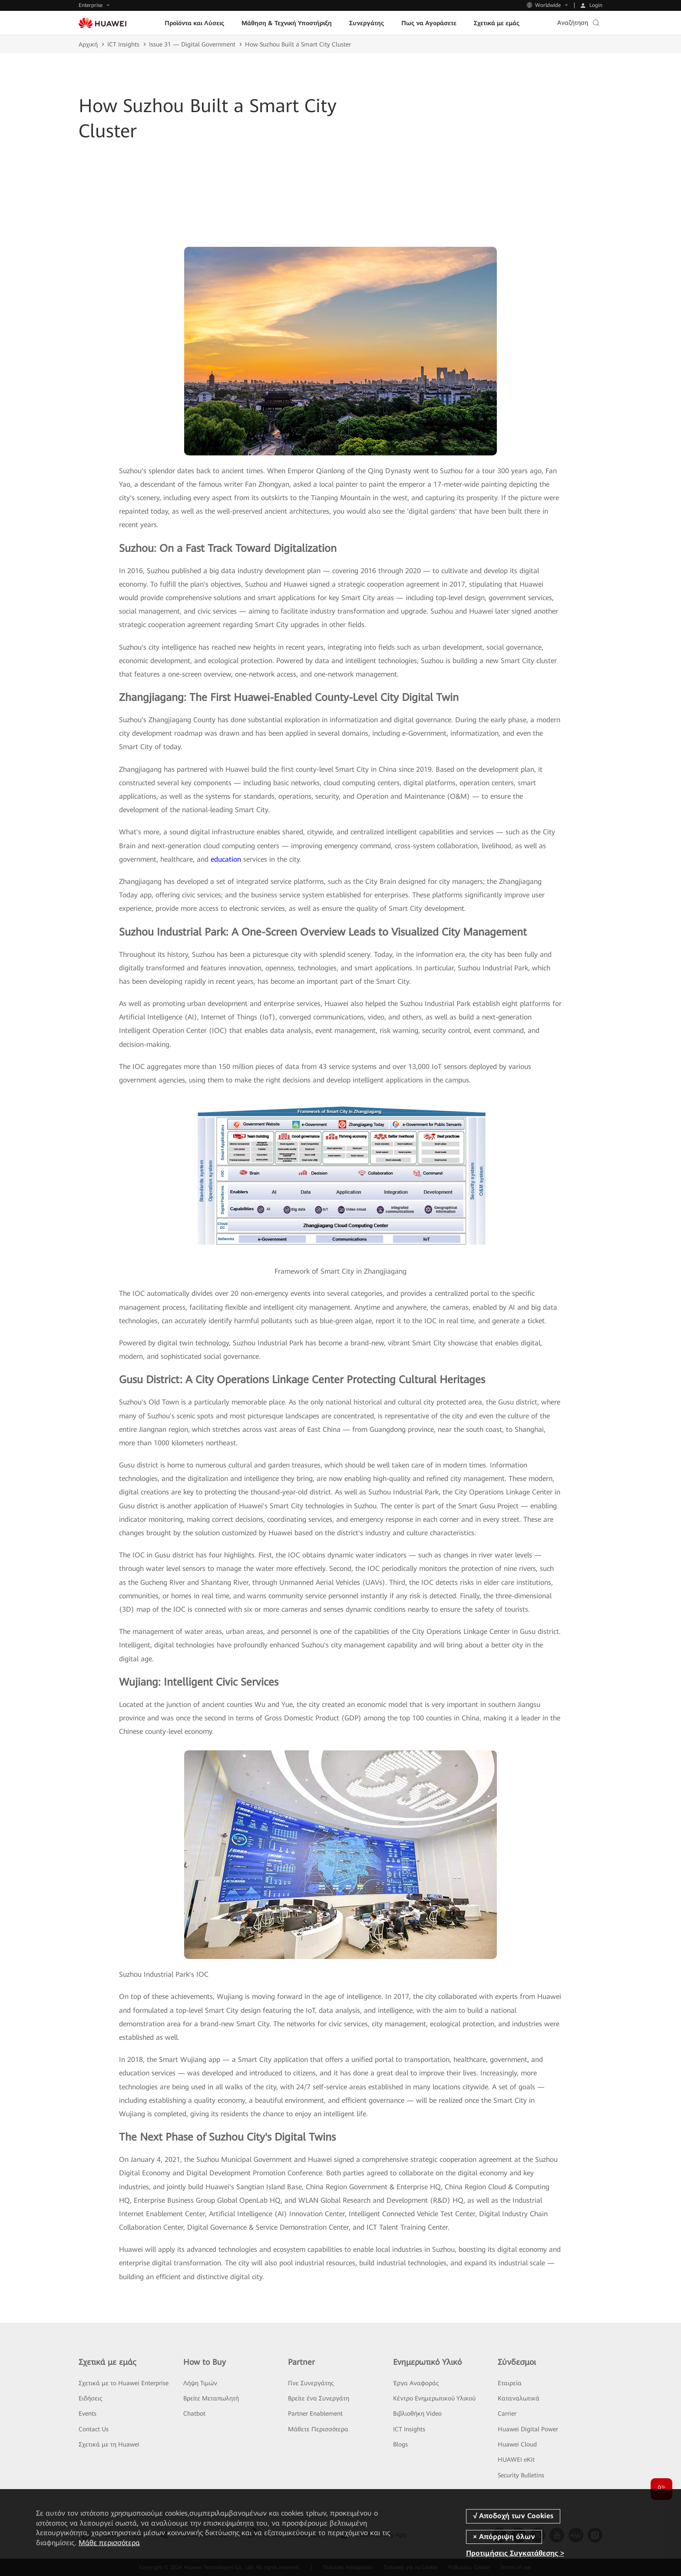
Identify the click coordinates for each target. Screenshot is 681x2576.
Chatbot (194, 2413)
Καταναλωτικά (518, 2398)
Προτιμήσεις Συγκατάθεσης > (515, 2553)
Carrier (507, 2413)
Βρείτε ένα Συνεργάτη (318, 2398)
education (226, 859)
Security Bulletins (521, 2475)
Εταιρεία (510, 2383)
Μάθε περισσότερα (109, 2543)
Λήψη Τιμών (200, 2383)
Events (87, 2413)
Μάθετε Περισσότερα (318, 2429)
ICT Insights (123, 44)
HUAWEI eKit (516, 2459)
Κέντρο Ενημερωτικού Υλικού (434, 2398)
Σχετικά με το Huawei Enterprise (124, 2383)
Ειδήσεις (90, 2398)
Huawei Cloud (517, 2444)
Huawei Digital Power (528, 2429)
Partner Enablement (315, 2413)
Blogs (400, 2444)
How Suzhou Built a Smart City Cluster (298, 44)
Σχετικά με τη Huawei (109, 2444)
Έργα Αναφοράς (416, 2383)
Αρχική (88, 44)
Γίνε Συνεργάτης (311, 2383)
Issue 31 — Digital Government (192, 44)
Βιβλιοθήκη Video (417, 2413)
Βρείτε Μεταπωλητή (211, 2398)
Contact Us (94, 2429)
